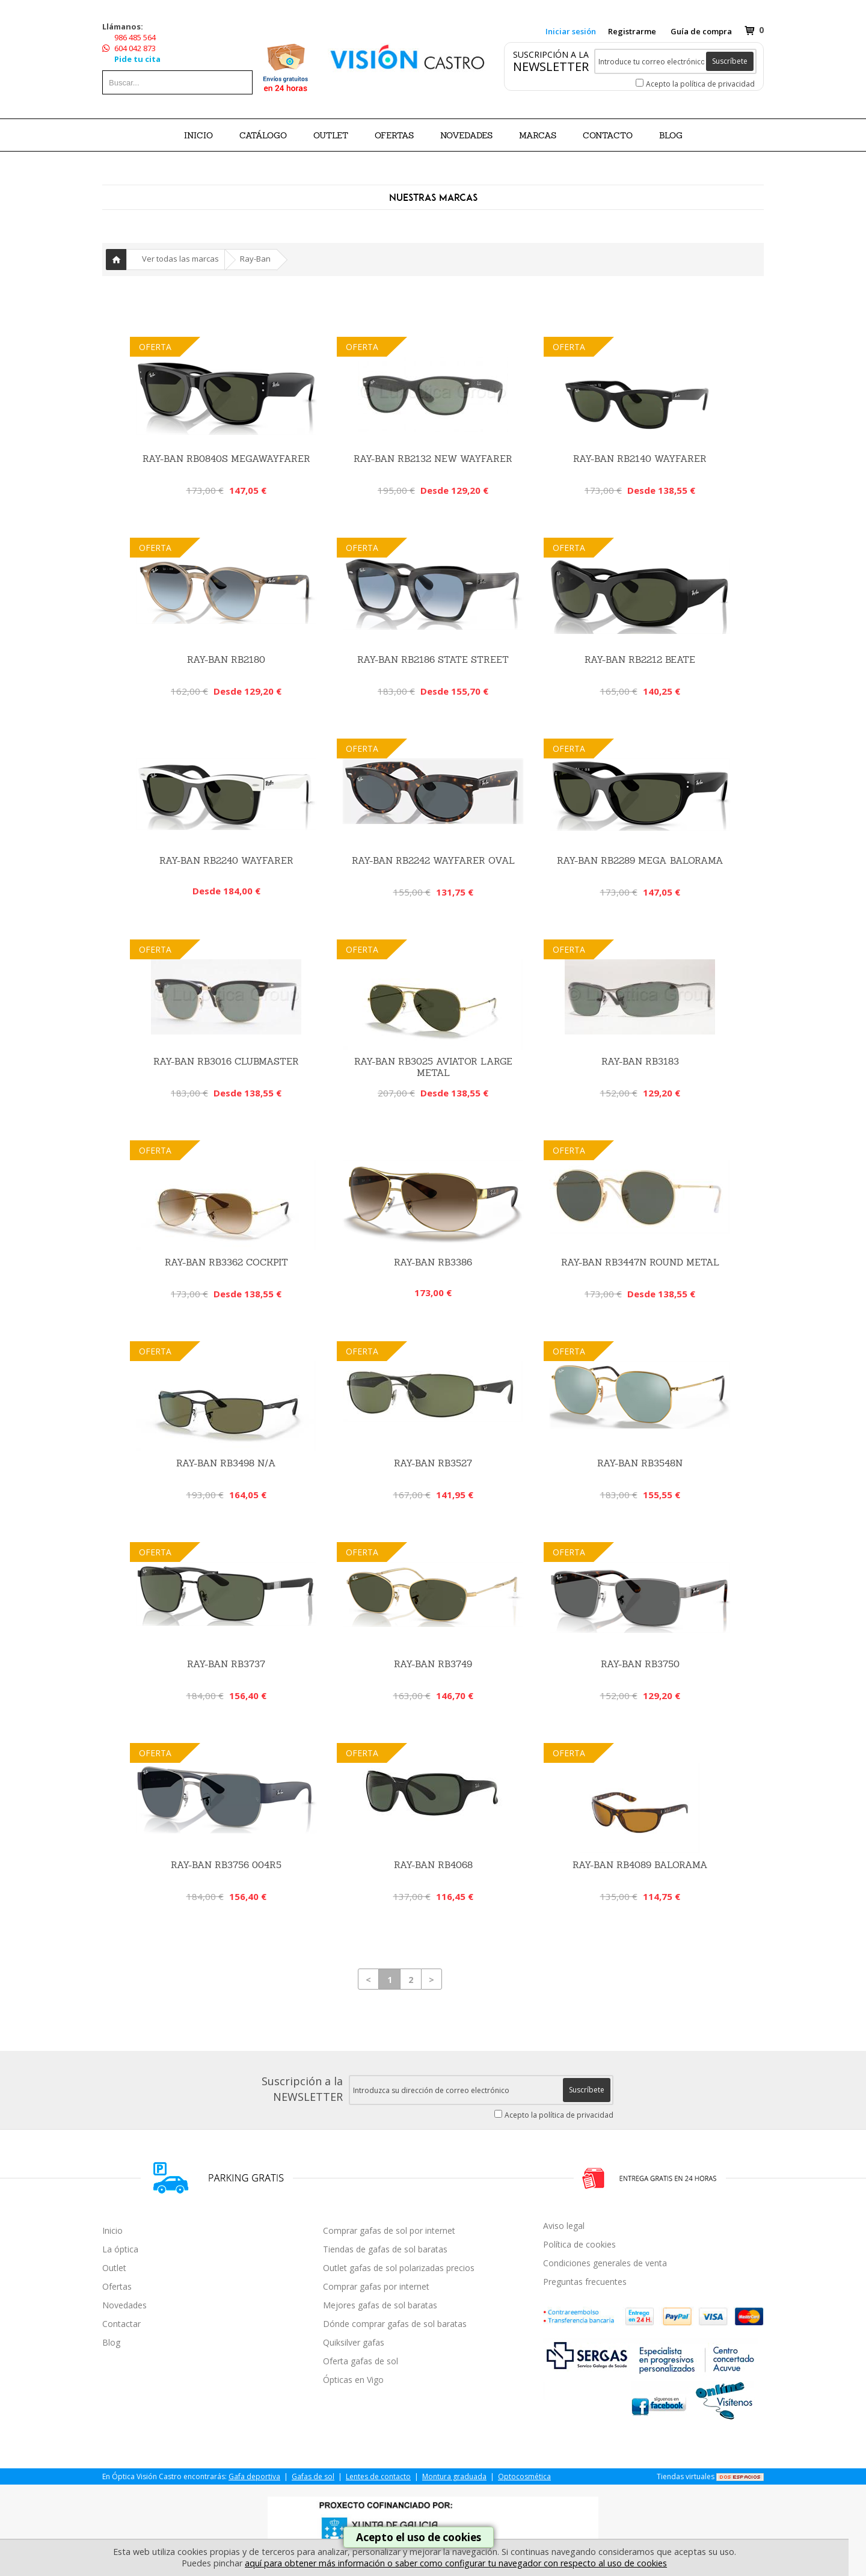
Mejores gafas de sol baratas (380, 2305)
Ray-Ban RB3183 (640, 1061)
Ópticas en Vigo (353, 2379)
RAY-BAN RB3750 (640, 1664)
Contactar (121, 2323)
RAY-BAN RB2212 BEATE (640, 659)
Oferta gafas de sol (360, 2361)
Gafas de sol (313, 2476)
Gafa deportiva (254, 2476)
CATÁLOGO (263, 135)
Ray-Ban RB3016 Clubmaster (226, 1061)
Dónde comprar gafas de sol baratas (395, 2323)
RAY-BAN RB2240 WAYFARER (226, 860)
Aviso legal (564, 2225)
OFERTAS (394, 135)
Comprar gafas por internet (376, 2286)
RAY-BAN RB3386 (433, 1262)
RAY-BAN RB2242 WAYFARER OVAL (433, 860)
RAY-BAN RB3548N (640, 1463)
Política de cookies (579, 2244)
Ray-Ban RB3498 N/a (226, 1463)
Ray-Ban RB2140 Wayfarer (640, 458)
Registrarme (632, 31)
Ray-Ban (255, 258)
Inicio (198, 135)
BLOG (671, 135)
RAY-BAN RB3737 (226, 1664)
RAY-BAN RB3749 (433, 1664)
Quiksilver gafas (353, 2342)
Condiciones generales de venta (605, 2263)
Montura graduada (454, 2476)
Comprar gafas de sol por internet (389, 2230)
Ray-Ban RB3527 (433, 1463)
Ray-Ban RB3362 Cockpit (226, 1262)
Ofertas (117, 2286)
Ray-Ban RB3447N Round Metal (640, 1262)
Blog (111, 2342)
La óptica (120, 2249)
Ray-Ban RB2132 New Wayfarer (433, 458)
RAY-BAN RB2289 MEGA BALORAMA (640, 860)
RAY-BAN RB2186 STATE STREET (433, 659)
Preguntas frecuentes (585, 2281)
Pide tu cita (137, 59)
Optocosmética (524, 2476)
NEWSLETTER (551, 66)
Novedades (124, 2305)
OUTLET (330, 135)
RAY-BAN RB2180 (226, 659)
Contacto (608, 135)
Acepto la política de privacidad (700, 84)
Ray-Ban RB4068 (433, 1865)
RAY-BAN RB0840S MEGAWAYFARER (226, 458)
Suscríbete (730, 61)
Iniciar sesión (570, 31)
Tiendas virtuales (685, 2476)
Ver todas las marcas (180, 258)
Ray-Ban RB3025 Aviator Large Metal (433, 1067)
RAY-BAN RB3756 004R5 (226, 1865)
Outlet (114, 2267)
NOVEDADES (466, 135)
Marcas (537, 135)
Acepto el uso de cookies (418, 2537)
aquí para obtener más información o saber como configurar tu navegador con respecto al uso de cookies (456, 2563)
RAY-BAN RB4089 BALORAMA (640, 1865)
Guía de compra (701, 31)
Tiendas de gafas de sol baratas (385, 2249)
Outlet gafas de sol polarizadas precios (398, 2267)
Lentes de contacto (378, 2476)
